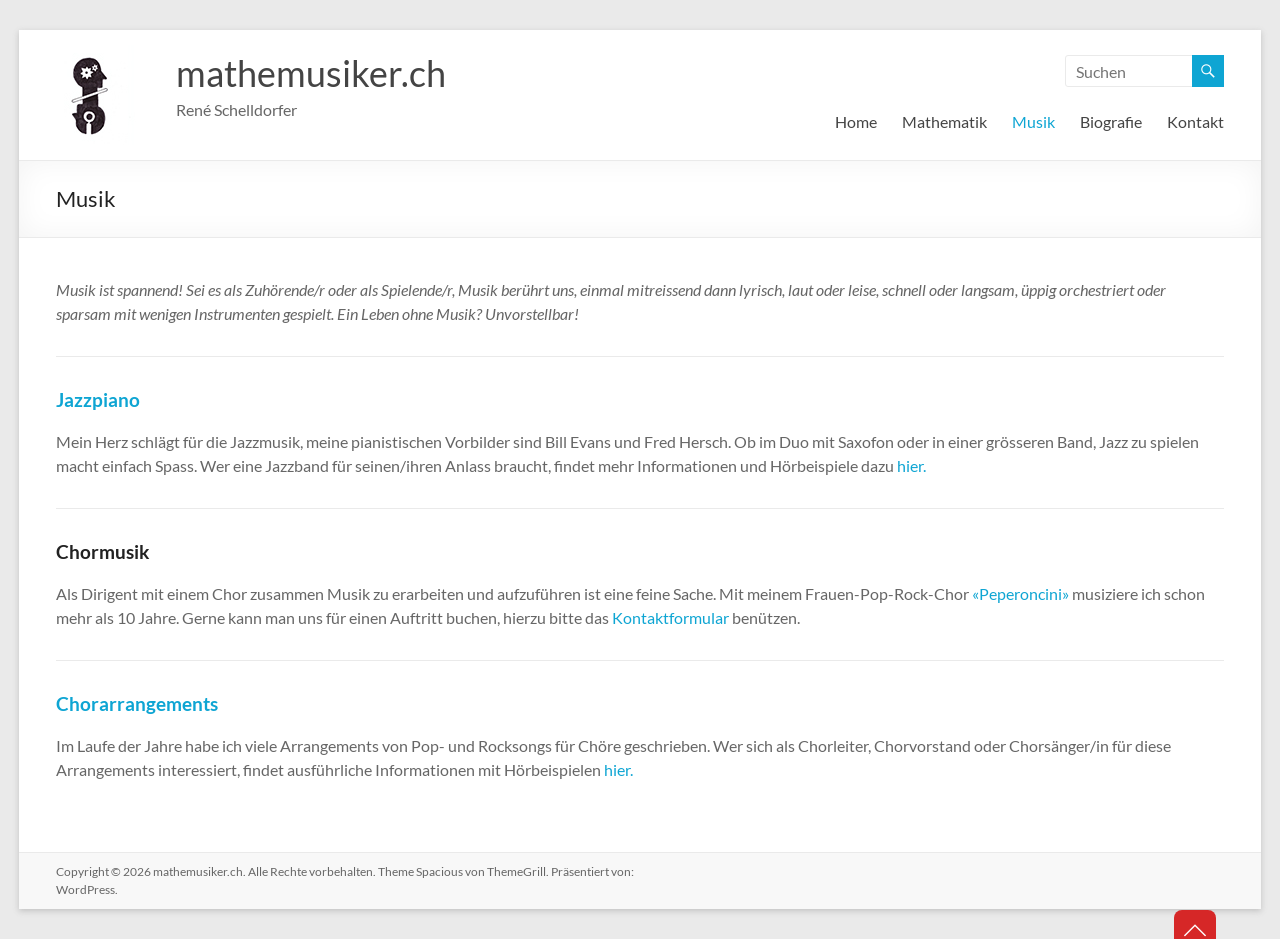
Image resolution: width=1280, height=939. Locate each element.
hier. (911, 465)
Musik (1033, 121)
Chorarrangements (137, 703)
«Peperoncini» (1020, 593)
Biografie (1111, 121)
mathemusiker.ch (311, 73)
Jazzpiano (98, 399)
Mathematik (944, 121)
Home (856, 121)
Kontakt (1195, 121)
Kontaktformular (670, 617)
